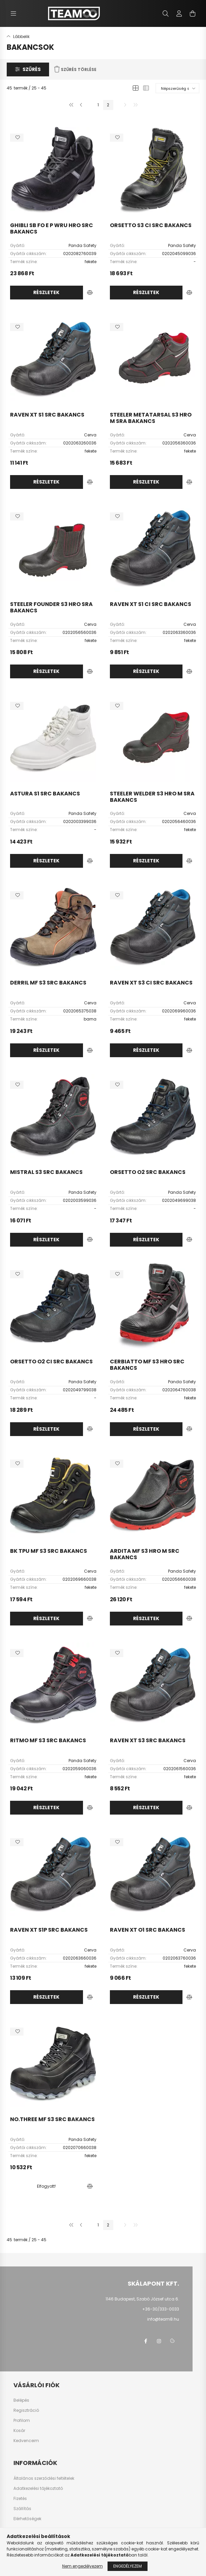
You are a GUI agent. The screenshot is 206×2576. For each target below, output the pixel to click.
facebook (145, 2341)
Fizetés (20, 2498)
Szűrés (32, 69)
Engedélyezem (127, 2566)
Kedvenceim (26, 2440)
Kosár (19, 2430)
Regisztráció (26, 2410)
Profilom (21, 2420)
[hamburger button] (13, 13)
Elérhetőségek (27, 2518)
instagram (159, 2341)
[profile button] (179, 13)
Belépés (21, 2400)
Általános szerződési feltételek (43, 2478)
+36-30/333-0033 (160, 2309)
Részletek (46, 292)
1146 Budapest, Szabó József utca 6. (142, 2299)
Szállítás (22, 2508)
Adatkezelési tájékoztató (38, 2488)
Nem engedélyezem (82, 2566)
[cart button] (192, 13)
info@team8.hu (163, 2319)
